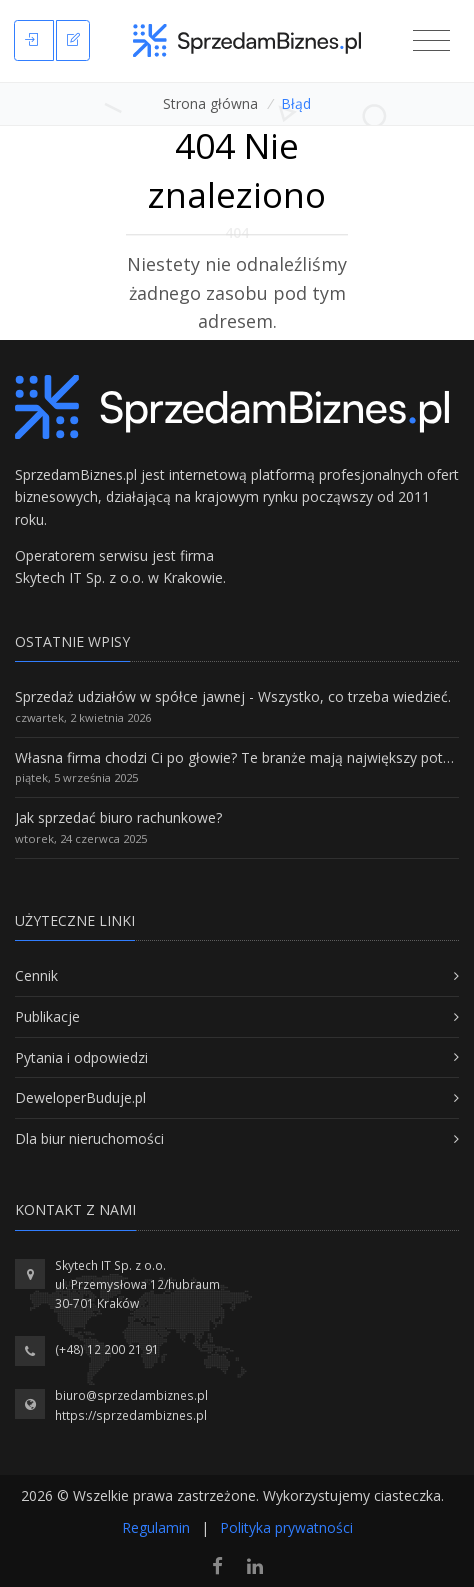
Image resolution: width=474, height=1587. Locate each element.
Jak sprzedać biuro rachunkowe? (118, 817)
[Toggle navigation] (431, 41)
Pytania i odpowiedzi (81, 1057)
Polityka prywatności (286, 1527)
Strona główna (210, 103)
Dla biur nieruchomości (89, 1138)
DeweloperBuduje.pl (80, 1097)
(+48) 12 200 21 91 (107, 1349)
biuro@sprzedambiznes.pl (131, 1395)
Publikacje (47, 1016)
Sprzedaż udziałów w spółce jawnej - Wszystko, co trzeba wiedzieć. (233, 696)
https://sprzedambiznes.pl (131, 1415)
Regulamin (156, 1527)
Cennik (36, 975)
